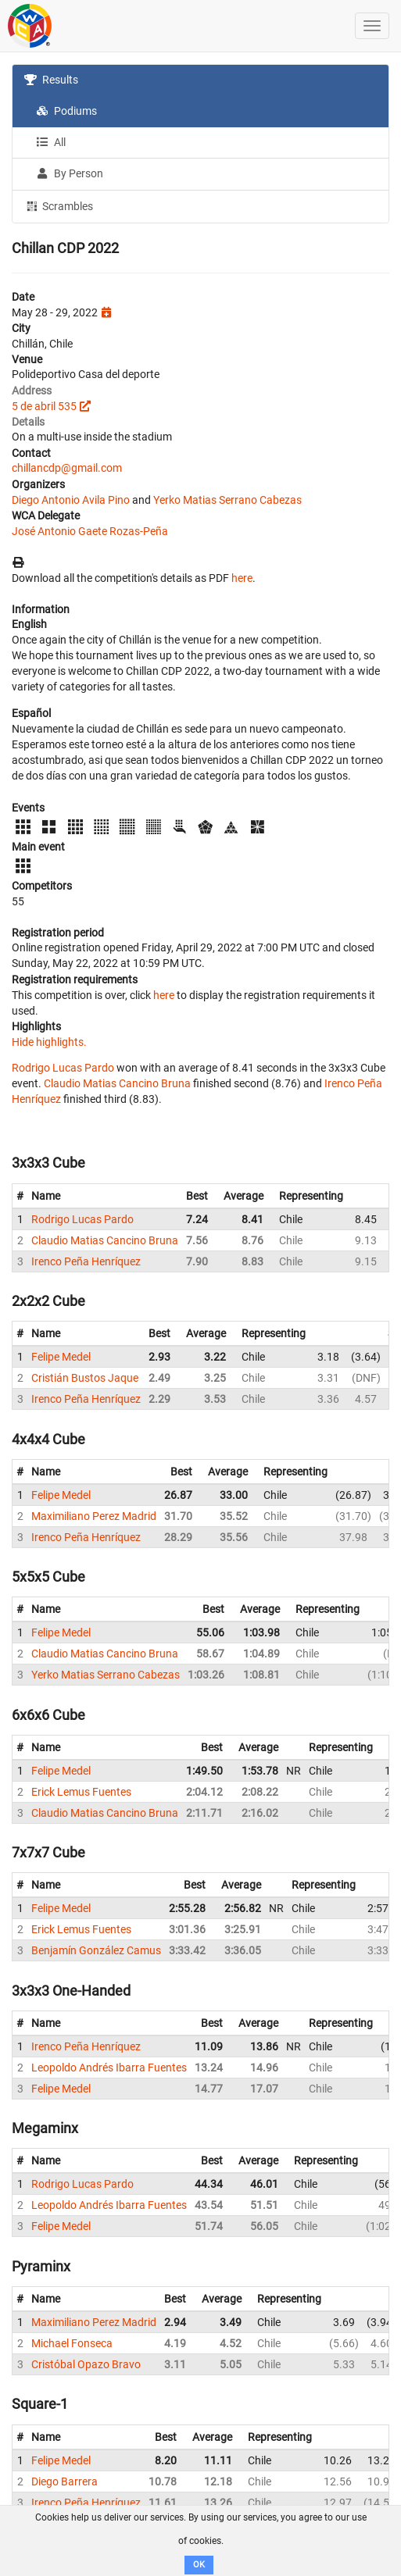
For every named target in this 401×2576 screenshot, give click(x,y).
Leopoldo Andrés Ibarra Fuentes (109, 2067)
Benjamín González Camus (96, 1950)
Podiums (66, 111)
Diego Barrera (64, 2481)
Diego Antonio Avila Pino (71, 500)
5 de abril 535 (44, 406)
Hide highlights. (49, 1042)
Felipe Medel (61, 1356)
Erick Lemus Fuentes (81, 1792)
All (51, 142)
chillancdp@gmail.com (67, 468)
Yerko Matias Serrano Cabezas (227, 500)
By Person (69, 173)
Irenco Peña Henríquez (86, 1261)
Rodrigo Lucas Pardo (63, 1067)
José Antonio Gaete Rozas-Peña (90, 531)
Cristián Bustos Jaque (84, 1378)
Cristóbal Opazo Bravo (86, 2364)
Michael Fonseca (72, 2343)
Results (51, 79)
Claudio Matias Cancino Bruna (117, 1083)
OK (199, 2565)
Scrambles (58, 205)
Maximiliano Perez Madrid (93, 1516)
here (241, 578)
